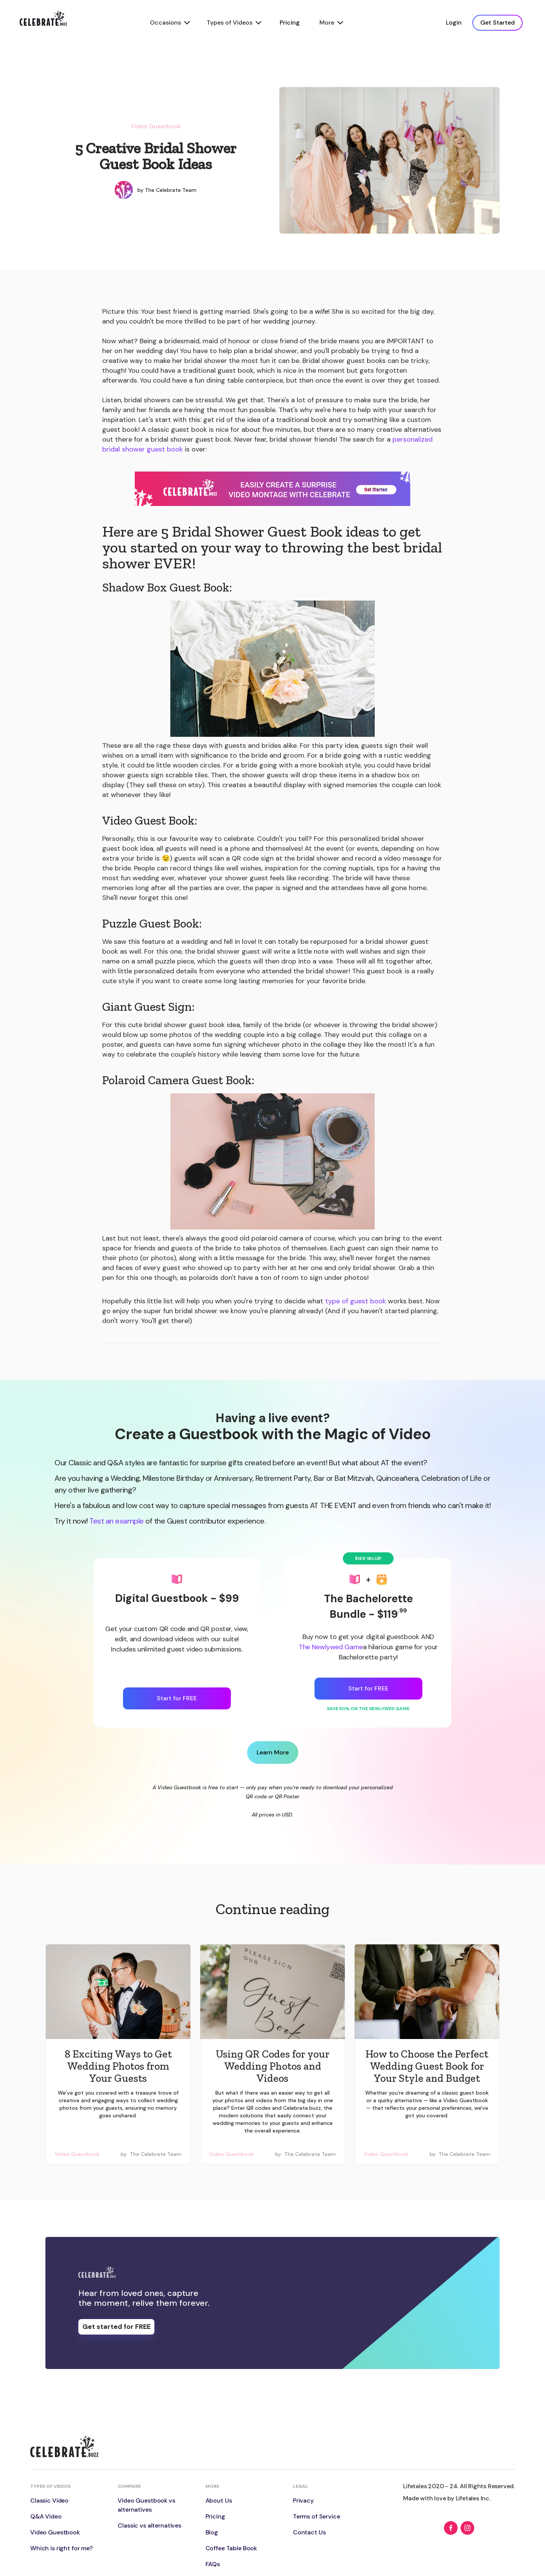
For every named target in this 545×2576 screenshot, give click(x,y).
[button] (169, 22)
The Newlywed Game (331, 1646)
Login (454, 22)
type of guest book (355, 1301)
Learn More (273, 1752)
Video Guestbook (156, 126)
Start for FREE (177, 1698)
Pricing (290, 22)
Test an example (116, 1521)
